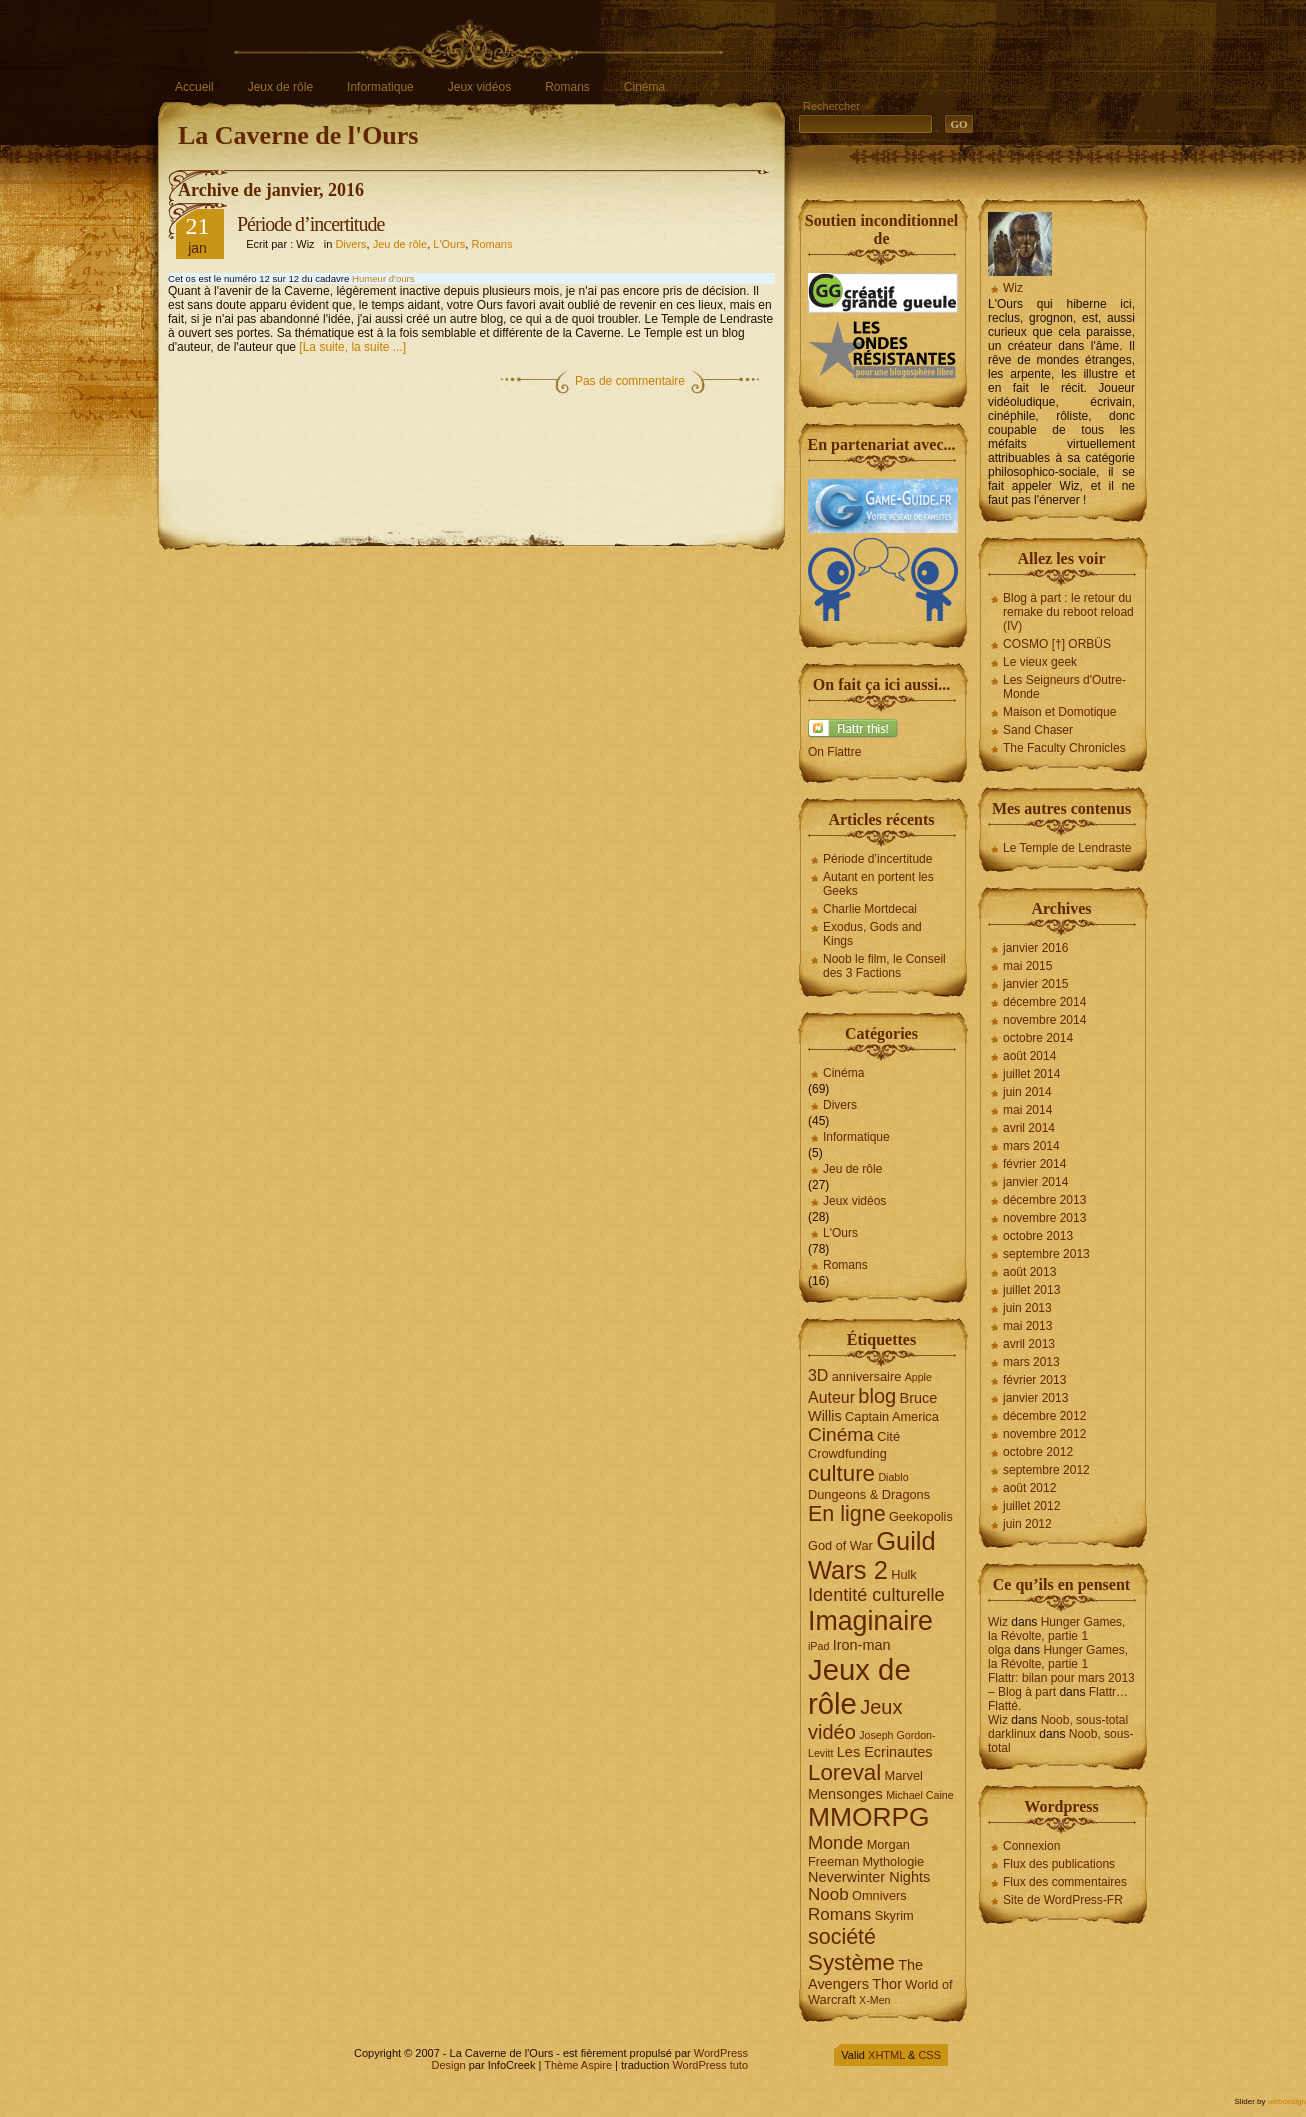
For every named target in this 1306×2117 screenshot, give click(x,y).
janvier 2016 (1035, 948)
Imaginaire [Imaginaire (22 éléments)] (870, 1621)
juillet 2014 (1031, 1074)
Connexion (1031, 1846)
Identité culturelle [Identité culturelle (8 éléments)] (876, 1595)
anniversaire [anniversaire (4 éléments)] (867, 1376)
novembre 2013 (1044, 1218)
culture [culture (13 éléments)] (841, 1473)
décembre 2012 (1044, 1416)
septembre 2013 (1046, 1254)
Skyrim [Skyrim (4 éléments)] (894, 1915)
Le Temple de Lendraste (1067, 848)
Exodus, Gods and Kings (872, 934)
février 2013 (1034, 1380)
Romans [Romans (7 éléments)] (839, 1914)
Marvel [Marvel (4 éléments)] (904, 1775)
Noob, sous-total (1084, 1720)
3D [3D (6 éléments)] (818, 1375)
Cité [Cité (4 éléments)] (888, 1436)
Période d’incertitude (310, 224)
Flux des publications (1059, 1864)
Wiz (1013, 288)
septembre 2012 (1046, 1470)
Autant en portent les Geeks (878, 884)
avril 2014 (1029, 1128)
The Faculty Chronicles (1064, 748)
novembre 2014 (1044, 1020)
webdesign (1287, 2101)
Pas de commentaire (630, 381)
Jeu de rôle (400, 244)
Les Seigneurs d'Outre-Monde (1064, 687)
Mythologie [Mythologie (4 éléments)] (893, 1861)
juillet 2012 (1031, 1506)
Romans (567, 87)
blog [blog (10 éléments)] (877, 1396)
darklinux (1012, 1734)
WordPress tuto (710, 2065)
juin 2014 (1027, 1092)
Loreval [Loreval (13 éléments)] (844, 1772)
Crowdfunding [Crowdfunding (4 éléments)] (847, 1453)
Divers (350, 244)
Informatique (380, 87)
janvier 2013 (1035, 1398)
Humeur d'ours (383, 278)
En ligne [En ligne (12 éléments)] (847, 1514)
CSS (929, 2055)
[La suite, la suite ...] (352, 347)
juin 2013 (1027, 1308)
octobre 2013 (1038, 1236)
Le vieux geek (1040, 662)
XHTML (886, 2055)
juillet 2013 (1031, 1290)
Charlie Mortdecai (870, 909)
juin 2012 (1027, 1524)
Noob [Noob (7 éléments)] (828, 1894)
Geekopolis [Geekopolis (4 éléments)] (921, 1516)
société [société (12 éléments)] (842, 1937)
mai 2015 (1027, 966)
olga (999, 1650)
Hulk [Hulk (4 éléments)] (904, 1574)
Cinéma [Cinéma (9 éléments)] (841, 1434)
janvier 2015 (1035, 984)
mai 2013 (1027, 1326)
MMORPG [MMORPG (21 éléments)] (869, 1817)
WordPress (721, 2053)
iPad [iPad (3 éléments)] (818, 1646)
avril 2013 (1029, 1344)
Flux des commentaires (1065, 1882)
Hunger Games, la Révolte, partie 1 (1056, 1629)
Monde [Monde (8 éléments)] (835, 1843)
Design (448, 2065)
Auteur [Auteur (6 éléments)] (831, 1397)
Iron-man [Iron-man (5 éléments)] (862, 1645)
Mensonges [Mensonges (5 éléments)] (845, 1794)
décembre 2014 (1044, 1002)
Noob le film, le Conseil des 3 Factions (884, 966)
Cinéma (644, 87)
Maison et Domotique (1059, 712)
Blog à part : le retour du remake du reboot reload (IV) (1068, 612)
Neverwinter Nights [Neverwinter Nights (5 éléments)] (869, 1877)
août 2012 (1029, 1488)
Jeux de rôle (280, 87)
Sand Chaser (1038, 730)
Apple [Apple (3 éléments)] (918, 1377)
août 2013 (1029, 1272)
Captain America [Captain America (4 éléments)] (892, 1416)
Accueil (194, 87)
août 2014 (1029, 1056)
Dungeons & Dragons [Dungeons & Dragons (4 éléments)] (869, 1494)
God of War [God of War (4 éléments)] (840, 1545)
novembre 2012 (1044, 1434)
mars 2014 (1031, 1146)
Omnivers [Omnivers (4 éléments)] (879, 1895)
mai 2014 (1027, 1110)
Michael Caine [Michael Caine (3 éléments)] (920, 1795)
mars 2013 (1031, 1362)
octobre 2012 (1038, 1452)
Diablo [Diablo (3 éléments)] (893, 1477)
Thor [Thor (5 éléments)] (887, 1984)
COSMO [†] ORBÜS (1057, 644)
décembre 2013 (1044, 1200)
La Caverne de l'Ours (298, 135)
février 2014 (1034, 1164)
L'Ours (449, 244)
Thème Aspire (578, 2065)
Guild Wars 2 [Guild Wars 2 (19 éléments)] (872, 1555)
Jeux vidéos (479, 87)
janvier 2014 (1035, 1182)
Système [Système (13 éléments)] (851, 1962)
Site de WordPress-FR (1063, 1900)
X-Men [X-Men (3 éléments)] (874, 2000)
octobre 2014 (1038, 1038)
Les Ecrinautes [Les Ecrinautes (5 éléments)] (885, 1752)
